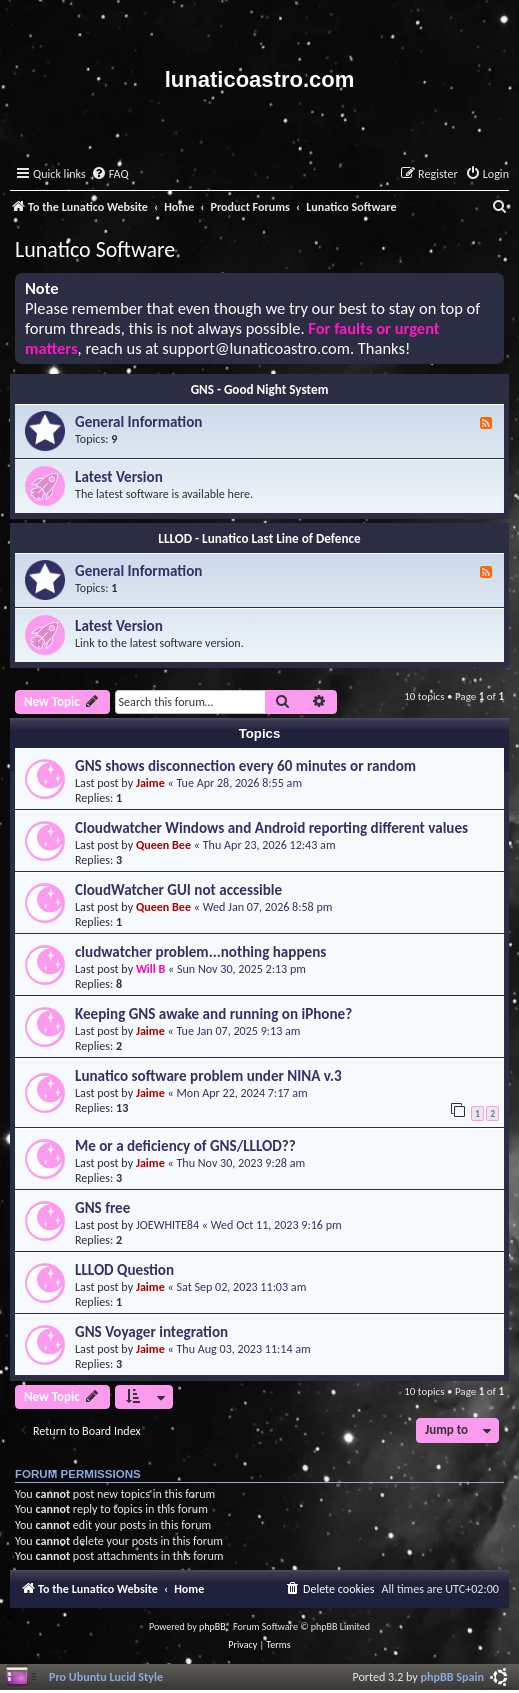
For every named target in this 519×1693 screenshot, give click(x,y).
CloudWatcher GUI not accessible (178, 890)
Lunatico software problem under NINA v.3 (208, 1076)
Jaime (150, 782)
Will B (150, 968)
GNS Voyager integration (151, 1332)
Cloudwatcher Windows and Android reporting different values (271, 828)
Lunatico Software (95, 249)
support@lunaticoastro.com (256, 348)
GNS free (102, 1208)
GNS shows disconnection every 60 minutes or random (245, 766)
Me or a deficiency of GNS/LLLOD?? (185, 1146)
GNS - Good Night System (260, 389)
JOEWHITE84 (167, 1224)
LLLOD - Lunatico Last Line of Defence (259, 538)
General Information (138, 422)
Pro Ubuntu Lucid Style (106, 1676)
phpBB (212, 1626)
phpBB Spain (452, 1676)
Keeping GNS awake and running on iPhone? (213, 1014)
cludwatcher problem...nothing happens (200, 952)
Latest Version (119, 477)
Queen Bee (163, 844)
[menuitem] (110, 174)
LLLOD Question (124, 1270)
